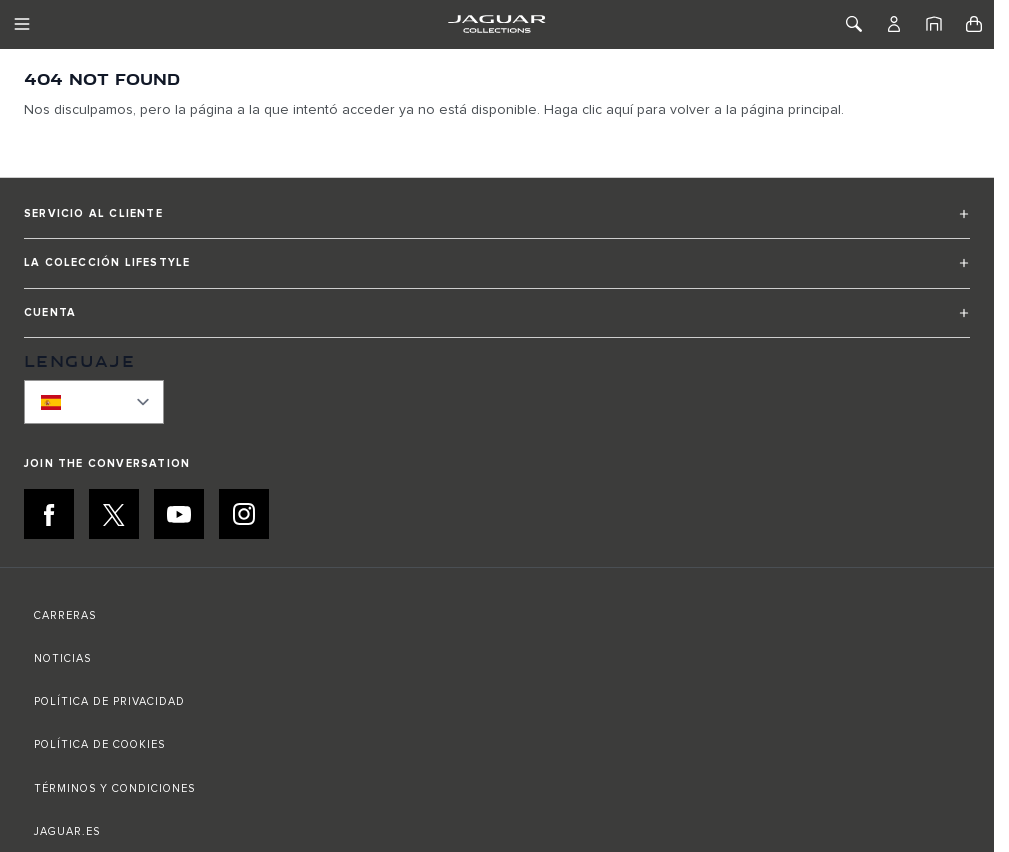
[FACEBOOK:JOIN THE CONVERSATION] (49, 514)
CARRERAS (65, 615)
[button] (497, 222)
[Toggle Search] (854, 24)
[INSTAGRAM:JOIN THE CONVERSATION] (244, 514)
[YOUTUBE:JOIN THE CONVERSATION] (179, 514)
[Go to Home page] (496, 24)
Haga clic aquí (588, 110)
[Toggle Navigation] (22, 24)
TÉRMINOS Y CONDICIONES (114, 788)
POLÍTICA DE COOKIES (99, 744)
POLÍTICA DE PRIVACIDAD (109, 701)
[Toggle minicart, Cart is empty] (974, 24)
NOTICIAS (62, 658)
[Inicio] (934, 24)
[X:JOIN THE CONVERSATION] (114, 514)
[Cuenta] (894, 24)
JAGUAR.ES (67, 831)
